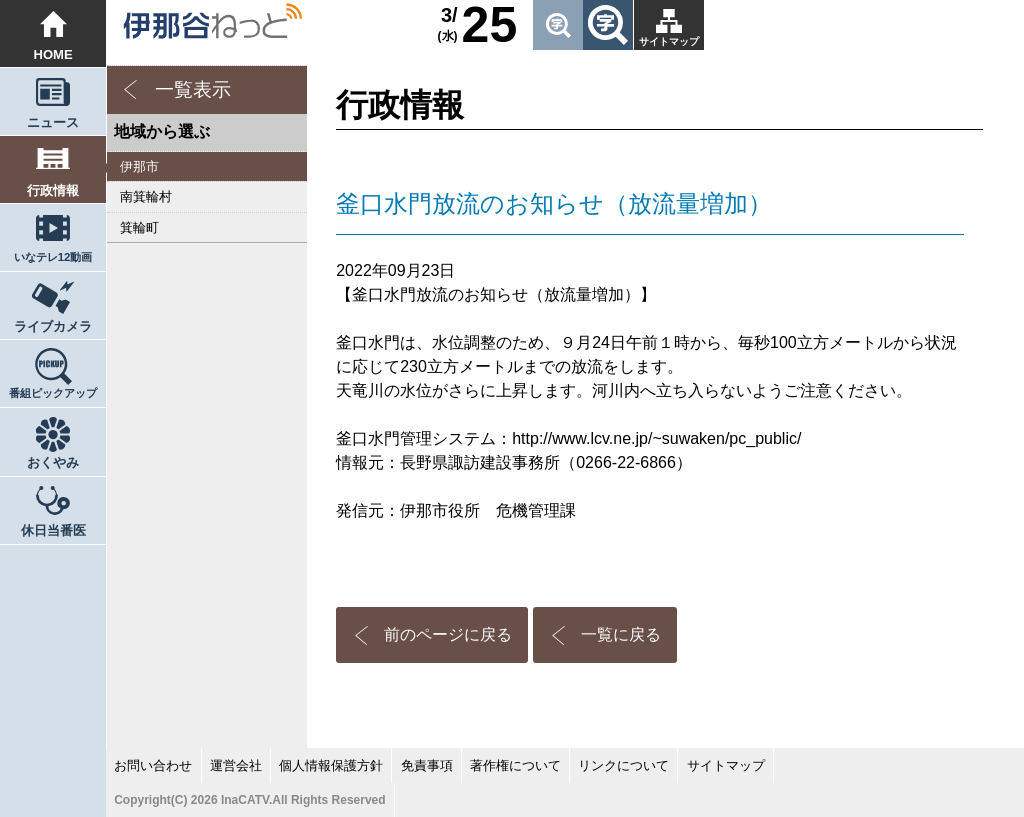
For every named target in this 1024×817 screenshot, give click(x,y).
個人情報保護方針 (331, 765)
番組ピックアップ (53, 393)
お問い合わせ (153, 765)
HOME (53, 54)
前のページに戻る (448, 634)
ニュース (53, 122)
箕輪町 (139, 227)
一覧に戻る (621, 634)
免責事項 (427, 765)
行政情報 (53, 190)
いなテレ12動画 (53, 257)
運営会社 (236, 765)
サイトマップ (669, 41)
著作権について (515, 765)
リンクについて (623, 765)
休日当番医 (53, 530)
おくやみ (53, 462)
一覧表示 (193, 89)
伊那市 (139, 166)
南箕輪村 (146, 196)
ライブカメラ (53, 326)
